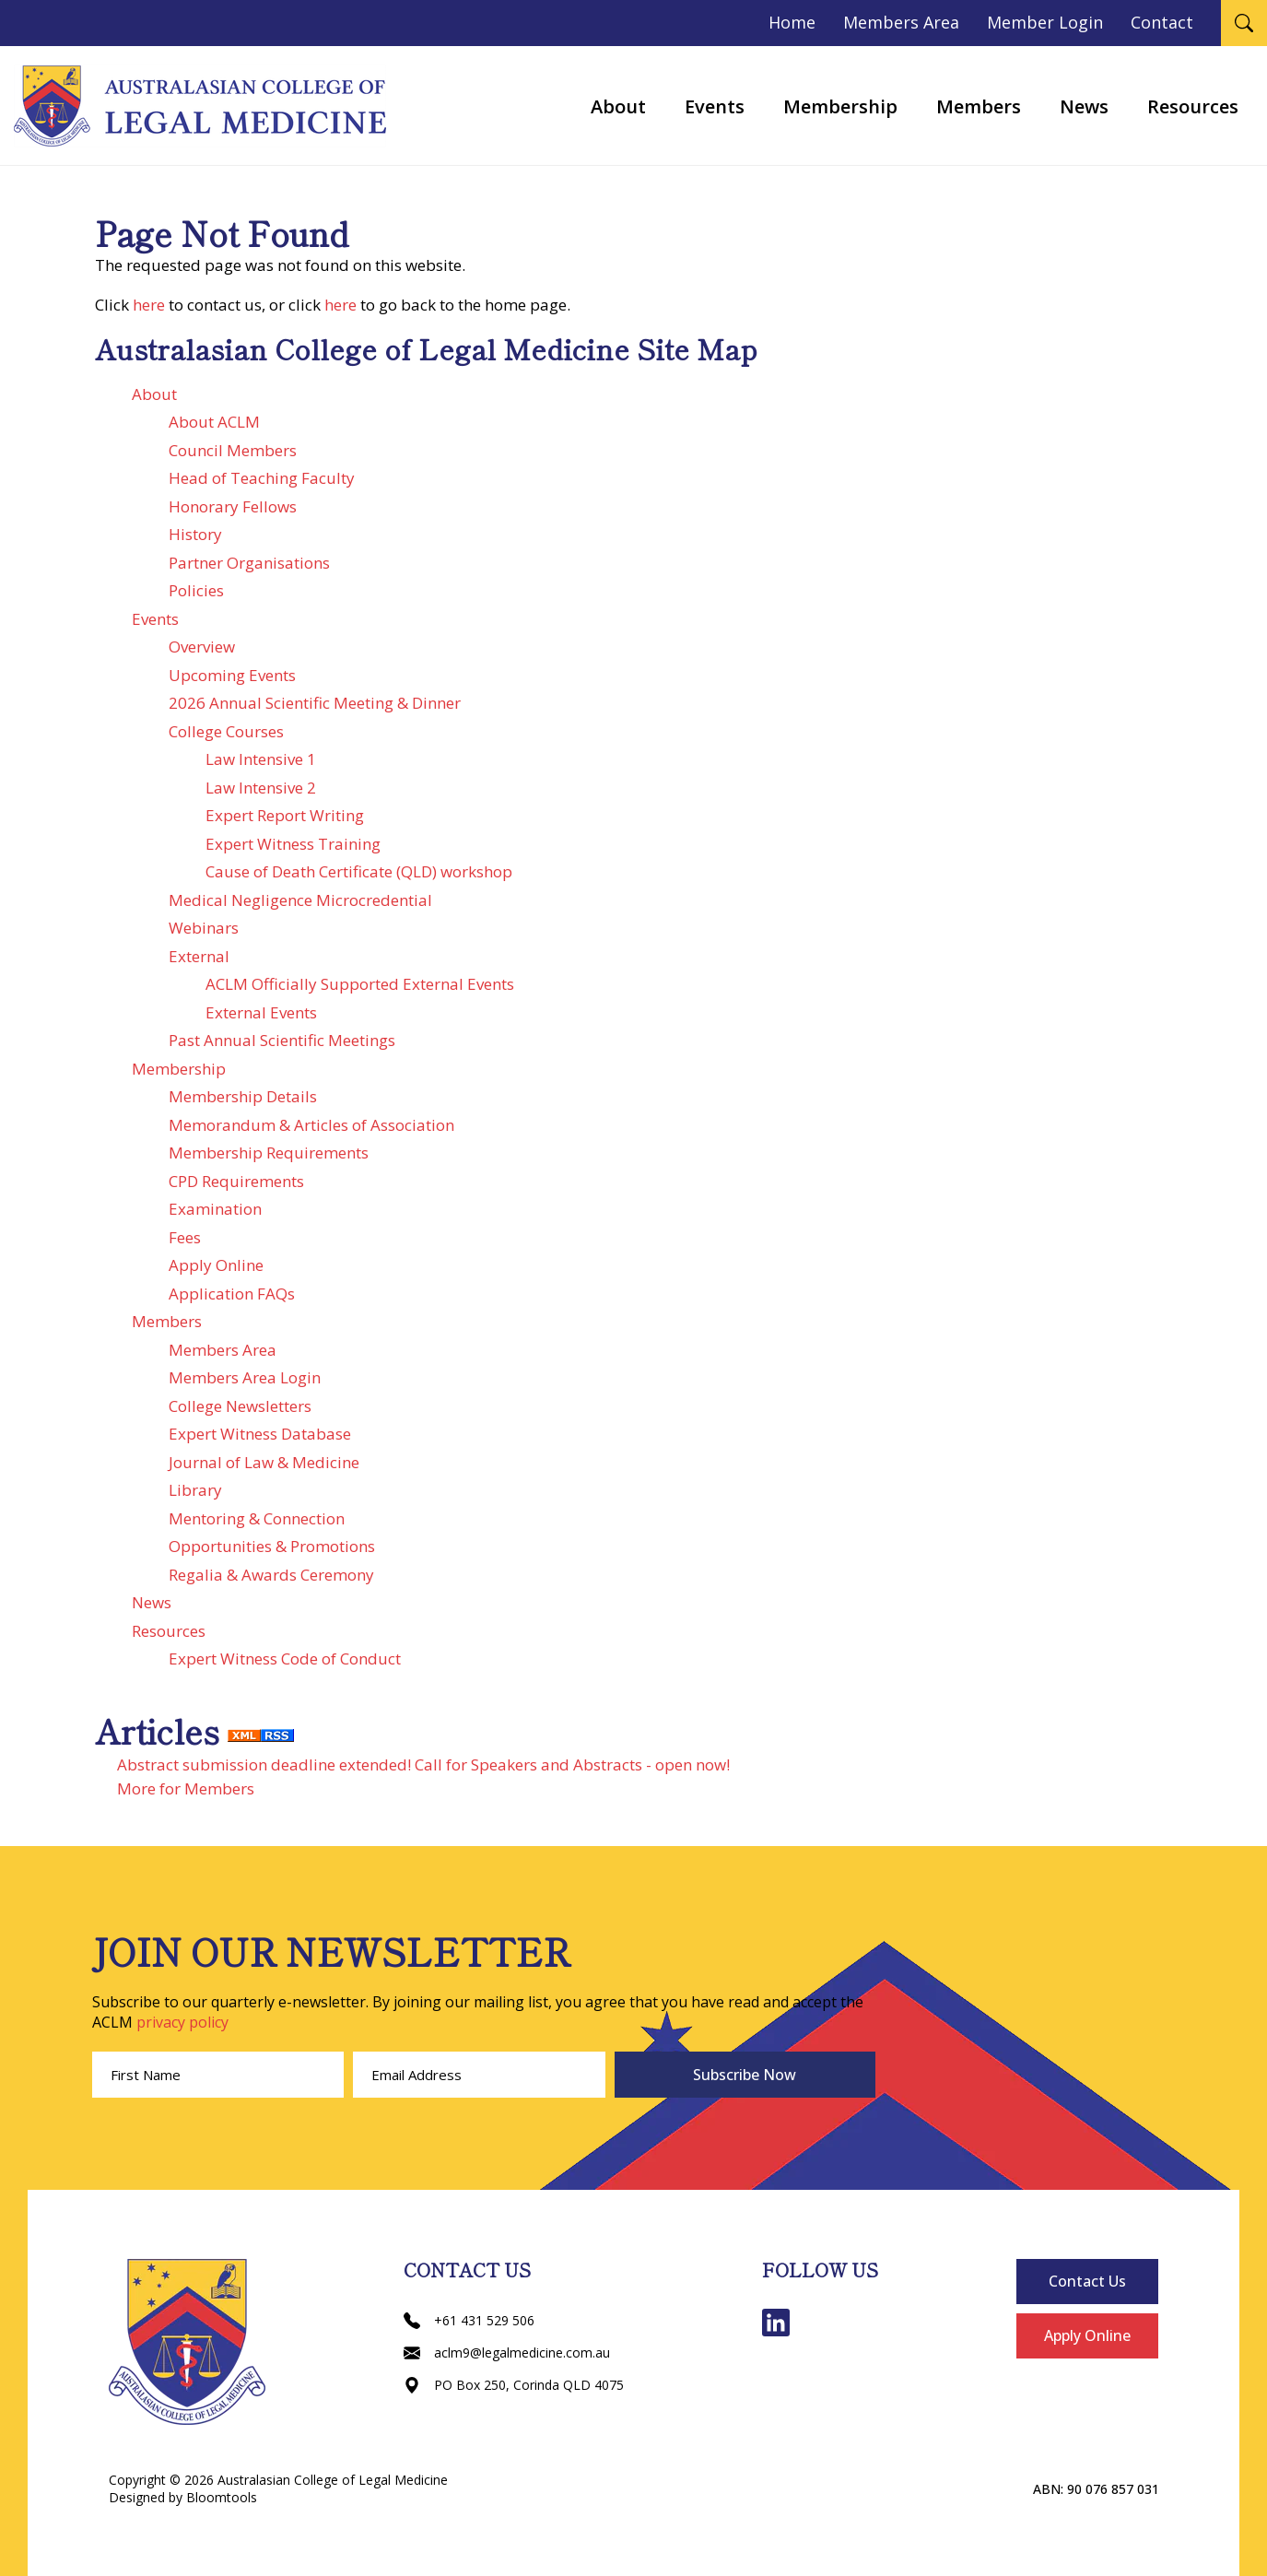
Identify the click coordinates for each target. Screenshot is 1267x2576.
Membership (840, 106)
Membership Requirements (269, 1152)
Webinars (204, 927)
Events (715, 106)
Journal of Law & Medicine (264, 1462)
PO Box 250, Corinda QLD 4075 (514, 2385)
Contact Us (1087, 2281)
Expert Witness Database (260, 1433)
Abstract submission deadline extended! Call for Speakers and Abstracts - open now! (423, 1764)
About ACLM (214, 421)
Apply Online (216, 1265)
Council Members (233, 450)
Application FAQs (232, 1293)
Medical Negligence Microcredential (300, 900)
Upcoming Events (232, 675)
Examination (215, 1208)
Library (195, 1489)
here (149, 304)
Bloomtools (221, 2497)
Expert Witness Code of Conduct (285, 1658)
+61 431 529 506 (469, 2320)
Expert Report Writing (284, 815)
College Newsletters (240, 1406)
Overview (202, 646)
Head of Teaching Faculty (262, 477)
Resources (1192, 106)
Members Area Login (245, 1377)
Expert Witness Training (293, 843)
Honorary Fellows (233, 506)
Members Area (901, 22)
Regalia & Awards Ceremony (271, 1574)
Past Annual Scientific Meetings (282, 1040)
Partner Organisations (249, 562)
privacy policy (182, 2022)
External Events (261, 1012)
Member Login (1045, 22)
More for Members (185, 1788)
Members (978, 106)
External (199, 956)
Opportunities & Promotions (272, 1546)
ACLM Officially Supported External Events (359, 983)
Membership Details (243, 1096)
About (618, 106)
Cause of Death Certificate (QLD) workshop (358, 871)
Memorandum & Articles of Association (311, 1124)
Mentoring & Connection (257, 1518)
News (1084, 106)
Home (791, 22)
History (195, 534)
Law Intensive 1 (260, 759)
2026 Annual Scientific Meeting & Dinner (315, 702)
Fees (185, 1237)
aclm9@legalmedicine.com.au (507, 2352)
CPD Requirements (236, 1181)
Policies (196, 590)
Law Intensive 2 (260, 787)
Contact (1162, 22)
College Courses (226, 731)
